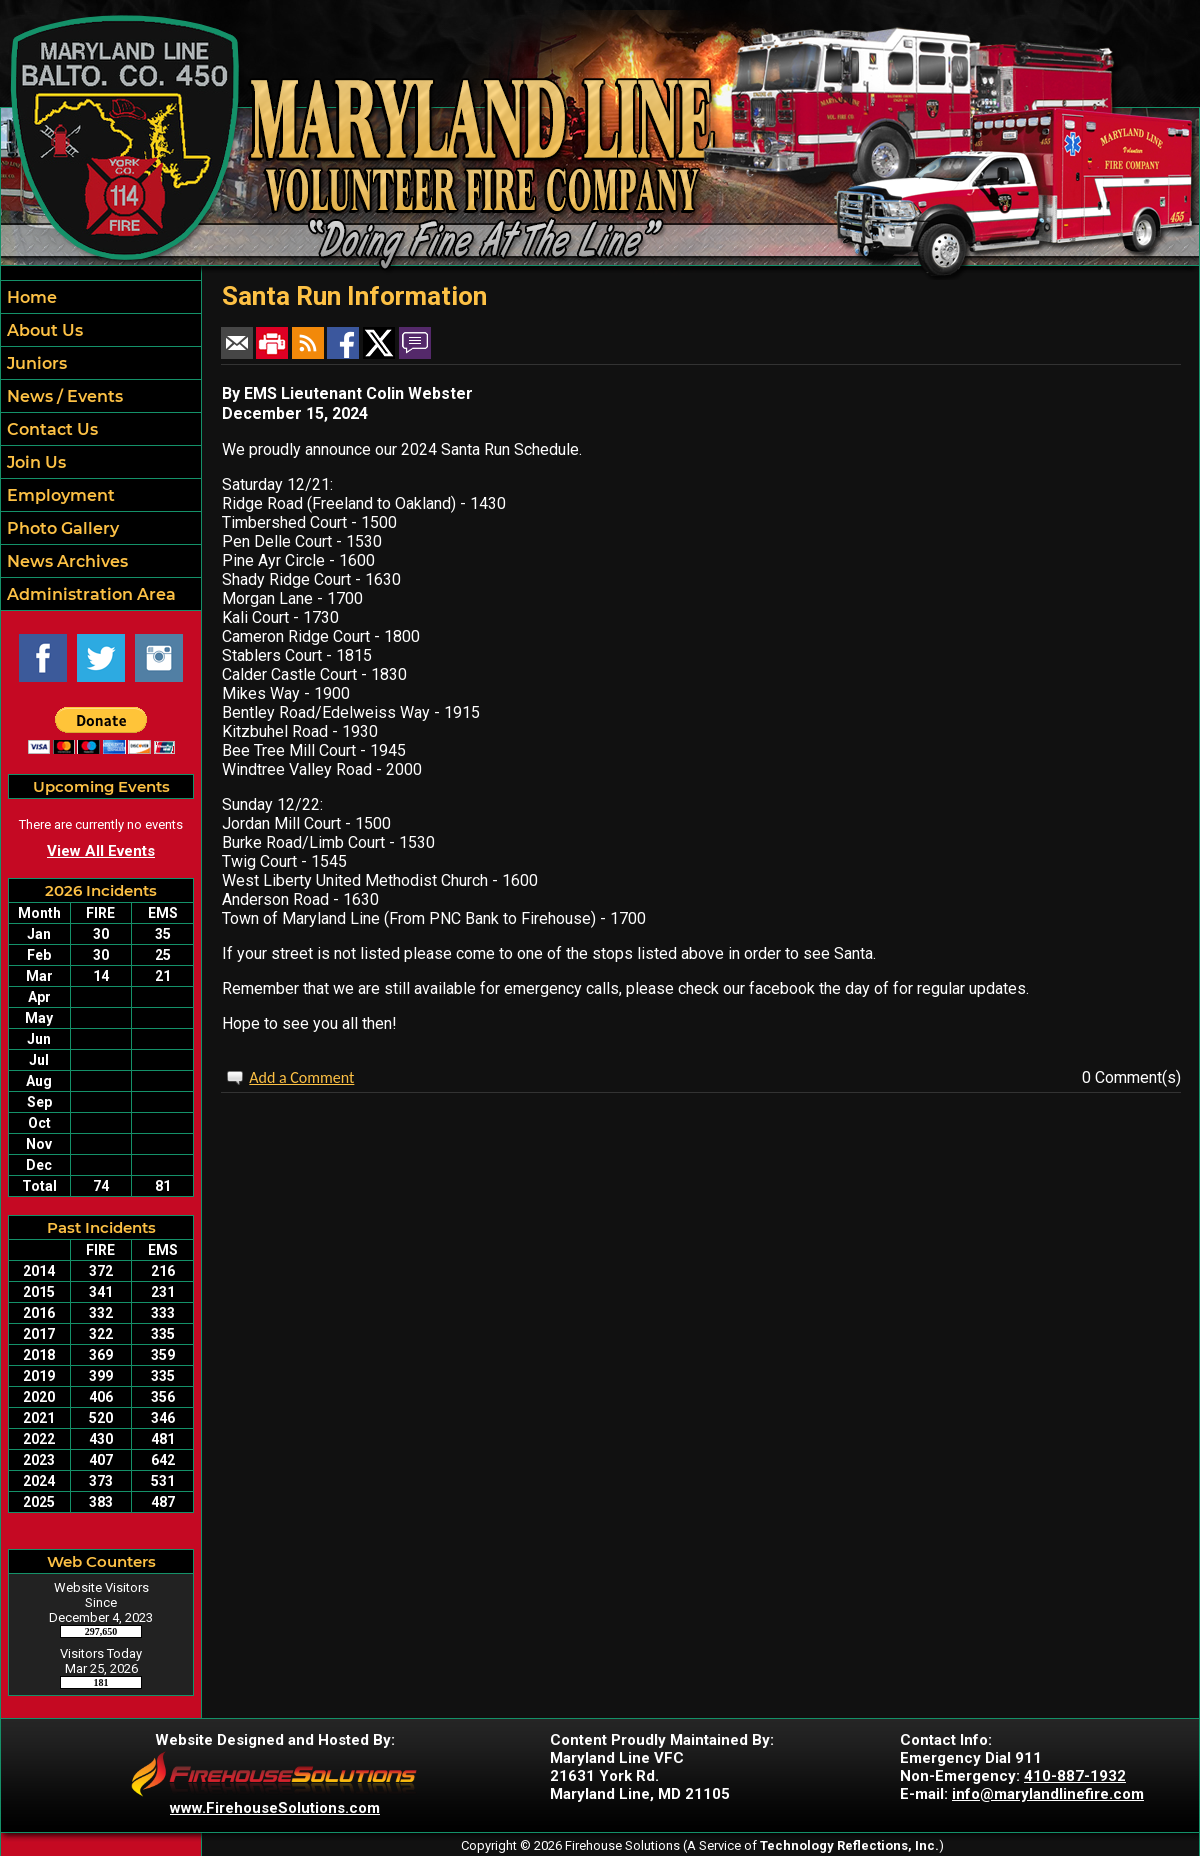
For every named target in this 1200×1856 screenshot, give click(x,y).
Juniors (35, 363)
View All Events (101, 851)
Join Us (34, 462)
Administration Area (89, 594)
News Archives (65, 561)
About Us (43, 330)
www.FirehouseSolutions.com (275, 1808)
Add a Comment (301, 1077)
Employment (59, 495)
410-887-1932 (1075, 1776)
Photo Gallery (61, 528)
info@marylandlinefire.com (1048, 1794)
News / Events (63, 396)
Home (30, 297)
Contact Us (50, 429)
